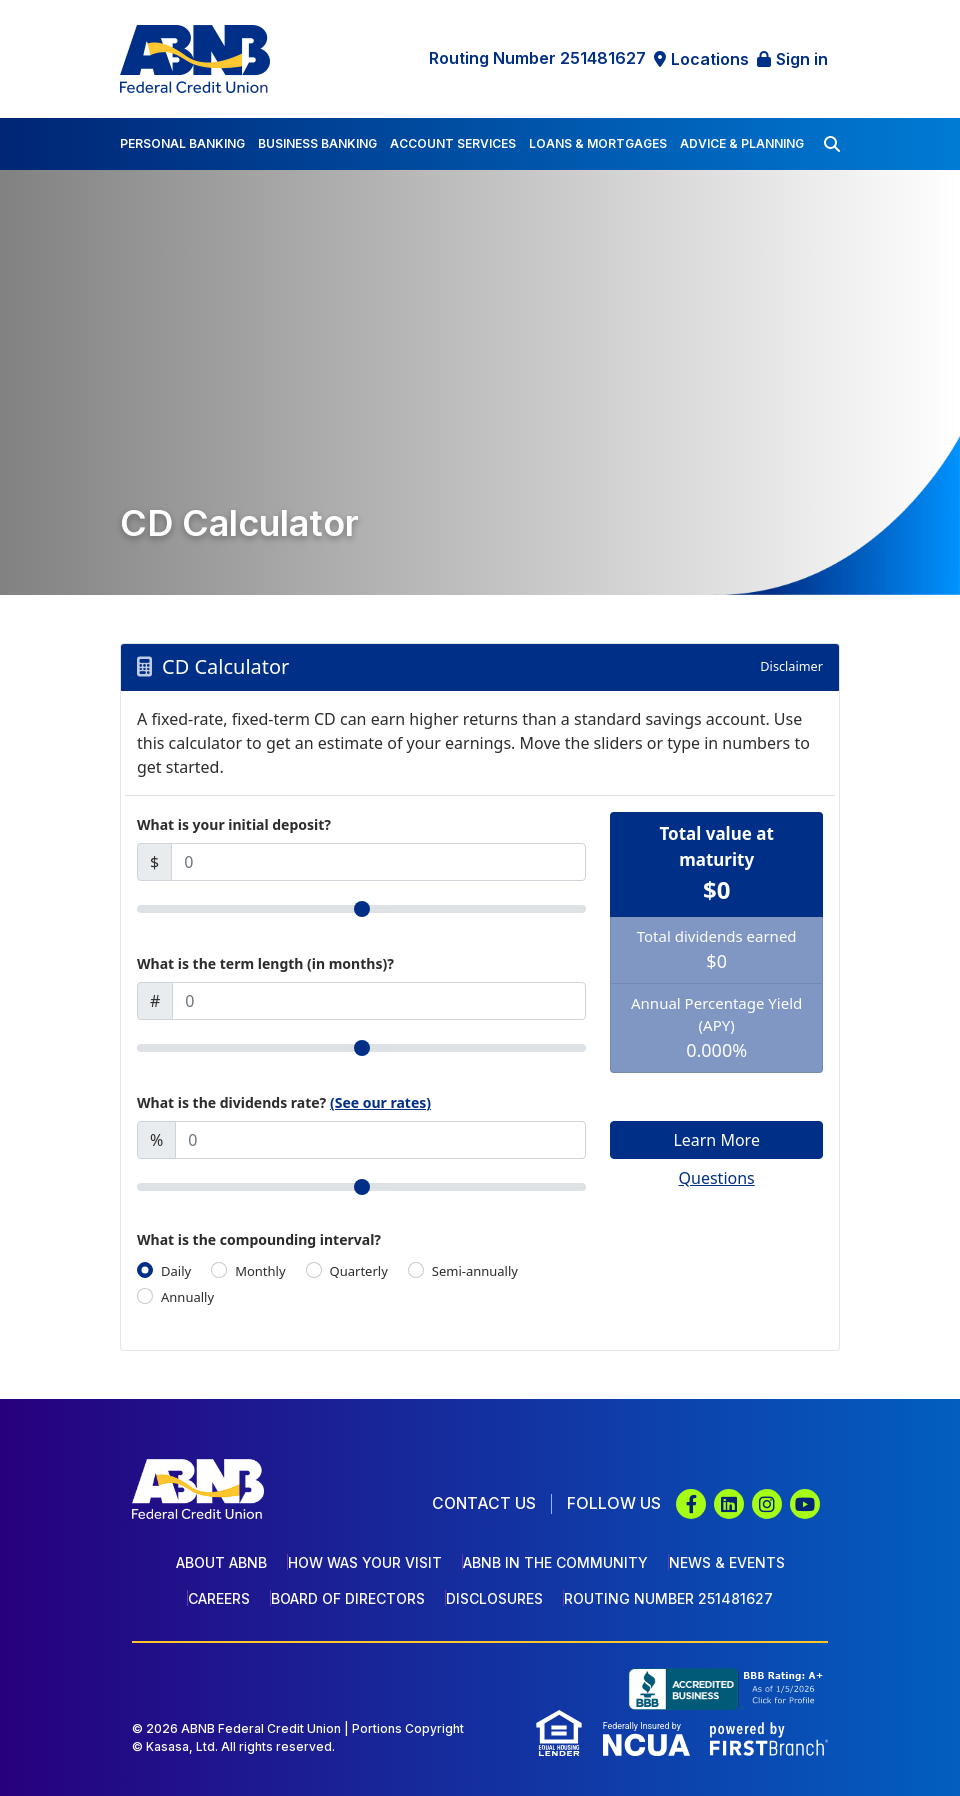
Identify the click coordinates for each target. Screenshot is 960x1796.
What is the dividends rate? (284, 1102)
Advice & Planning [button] (742, 143)
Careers (219, 1598)
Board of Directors (348, 1598)
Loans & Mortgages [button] (598, 143)
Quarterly (359, 1271)
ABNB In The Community (555, 1562)
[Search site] (832, 144)
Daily (176, 1271)
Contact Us (483, 1503)
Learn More (716, 1140)
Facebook (691, 1504)
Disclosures (494, 1598)
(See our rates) (380, 1102)
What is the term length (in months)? (265, 963)
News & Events (727, 1562)
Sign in (802, 59)
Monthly (260, 1271)
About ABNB (221, 1562)
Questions (717, 1178)
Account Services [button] (453, 143)
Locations (710, 59)
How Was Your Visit (365, 1562)
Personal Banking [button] (182, 143)
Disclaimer (791, 666)
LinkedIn (729, 1504)
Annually (187, 1297)
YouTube (805, 1504)
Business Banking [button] (317, 143)
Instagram (767, 1504)
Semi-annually (475, 1271)
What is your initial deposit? (234, 824)
